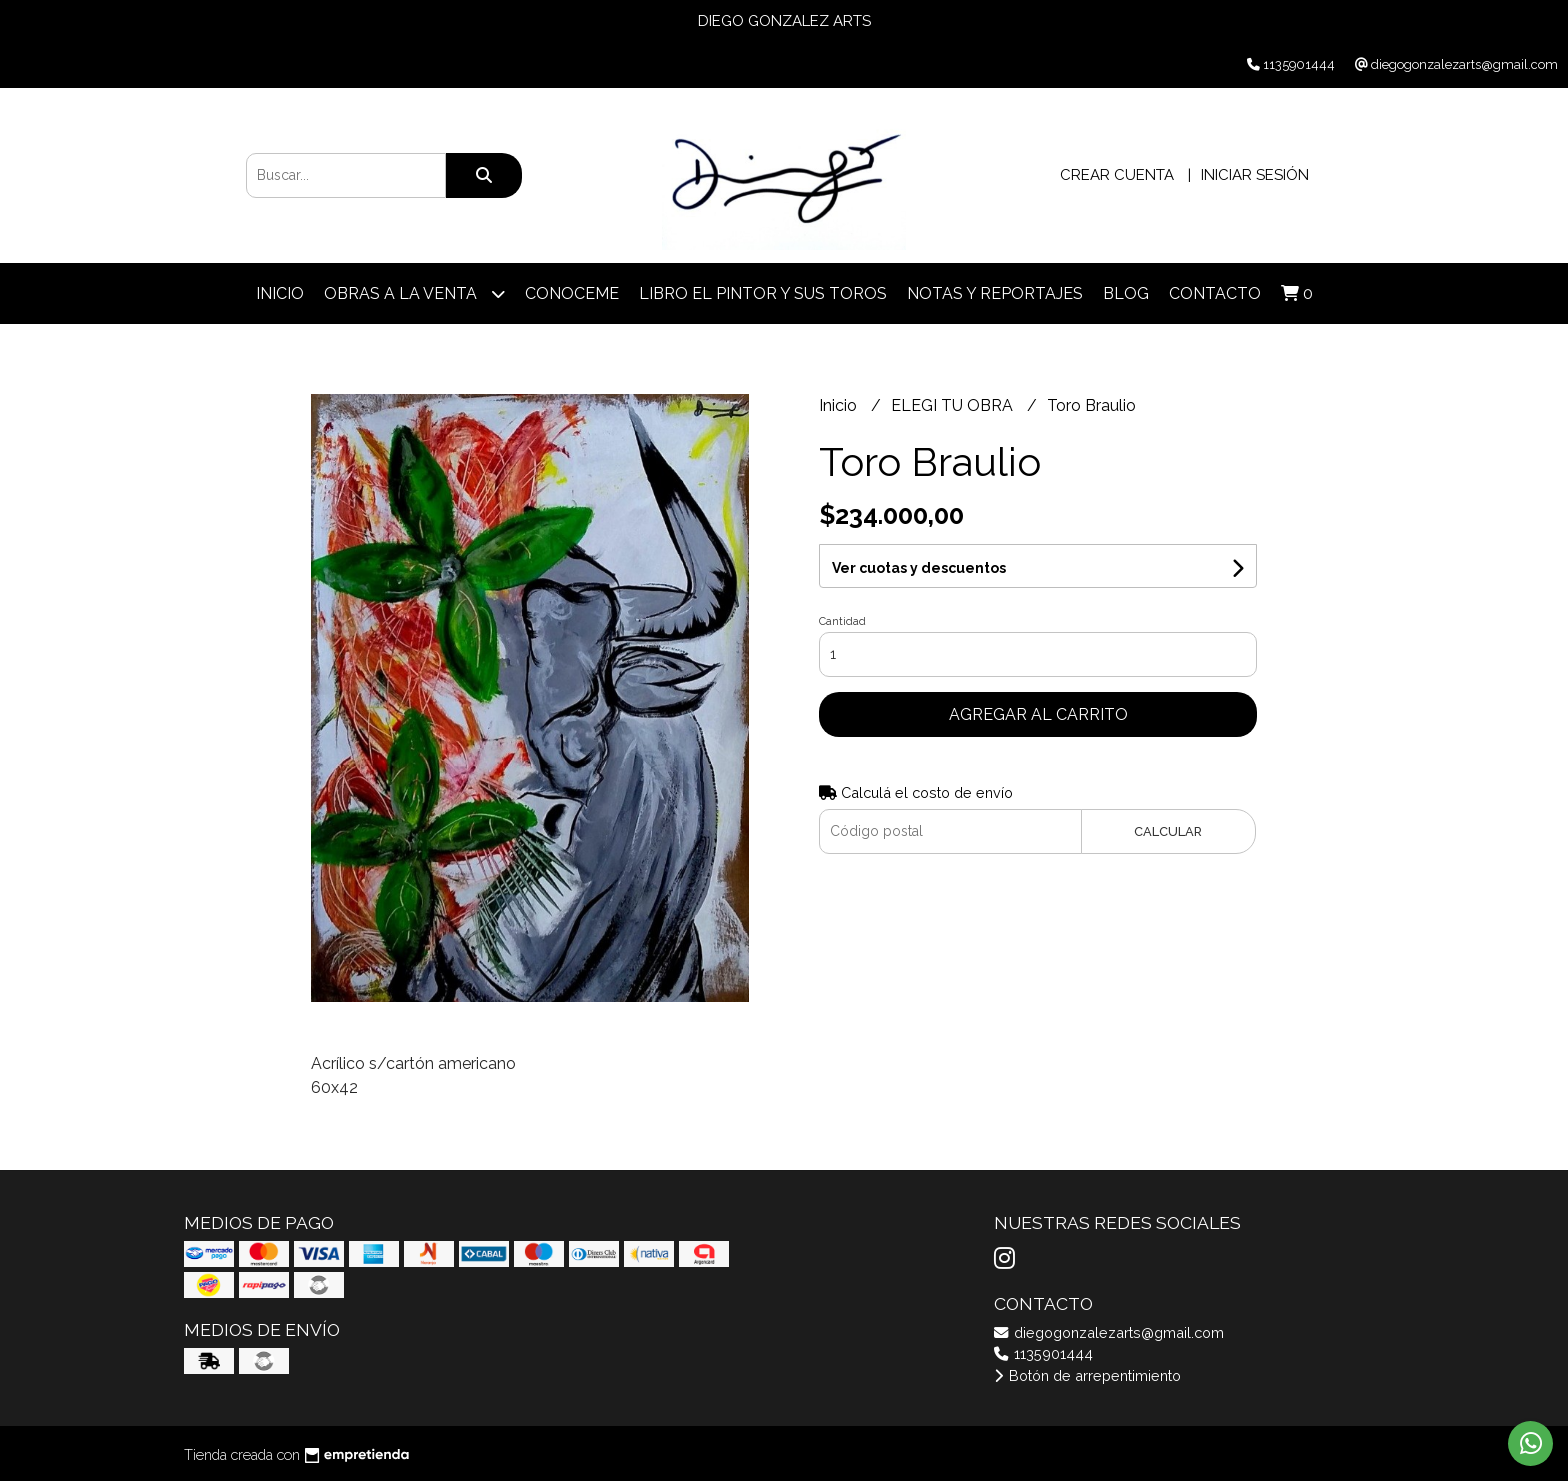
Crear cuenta (1117, 175)
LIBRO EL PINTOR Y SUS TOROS (763, 293)
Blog (1126, 293)
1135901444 (1043, 1353)
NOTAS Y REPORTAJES (995, 293)
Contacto (1215, 293)
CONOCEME (572, 293)
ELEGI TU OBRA (954, 405)
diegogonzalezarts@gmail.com (1109, 1332)
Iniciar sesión (1255, 175)
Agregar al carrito (1038, 714)
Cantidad (842, 621)
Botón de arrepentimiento (1087, 1375)
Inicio (280, 293)
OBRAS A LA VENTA (414, 293)
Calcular (1168, 831)
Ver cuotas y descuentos (919, 568)
